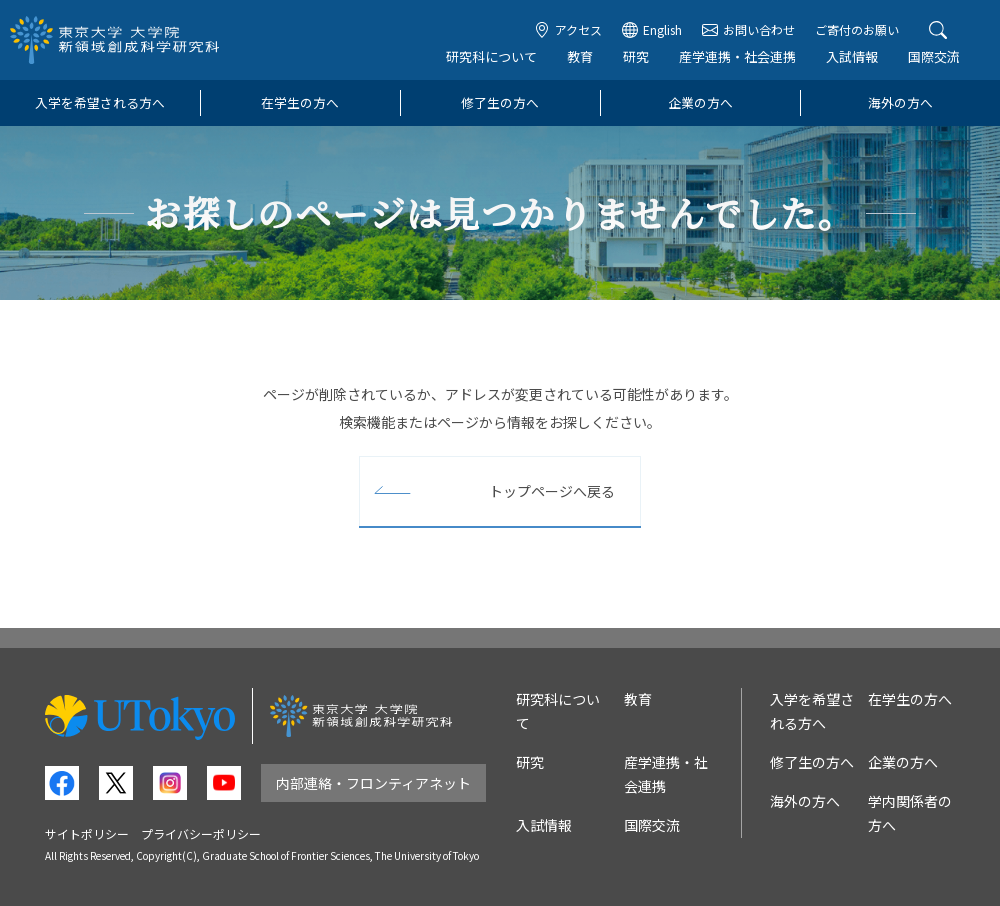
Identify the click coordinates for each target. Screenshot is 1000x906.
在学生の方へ (300, 102)
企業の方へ (700, 102)
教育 (580, 56)
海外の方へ (900, 102)
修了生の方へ (500, 102)
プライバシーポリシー (201, 833)
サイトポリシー (87, 833)
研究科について (491, 56)
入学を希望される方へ (100, 102)
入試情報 (852, 56)
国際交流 (934, 56)
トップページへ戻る (552, 491)
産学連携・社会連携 (737, 56)
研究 (636, 56)
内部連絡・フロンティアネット (373, 783)
